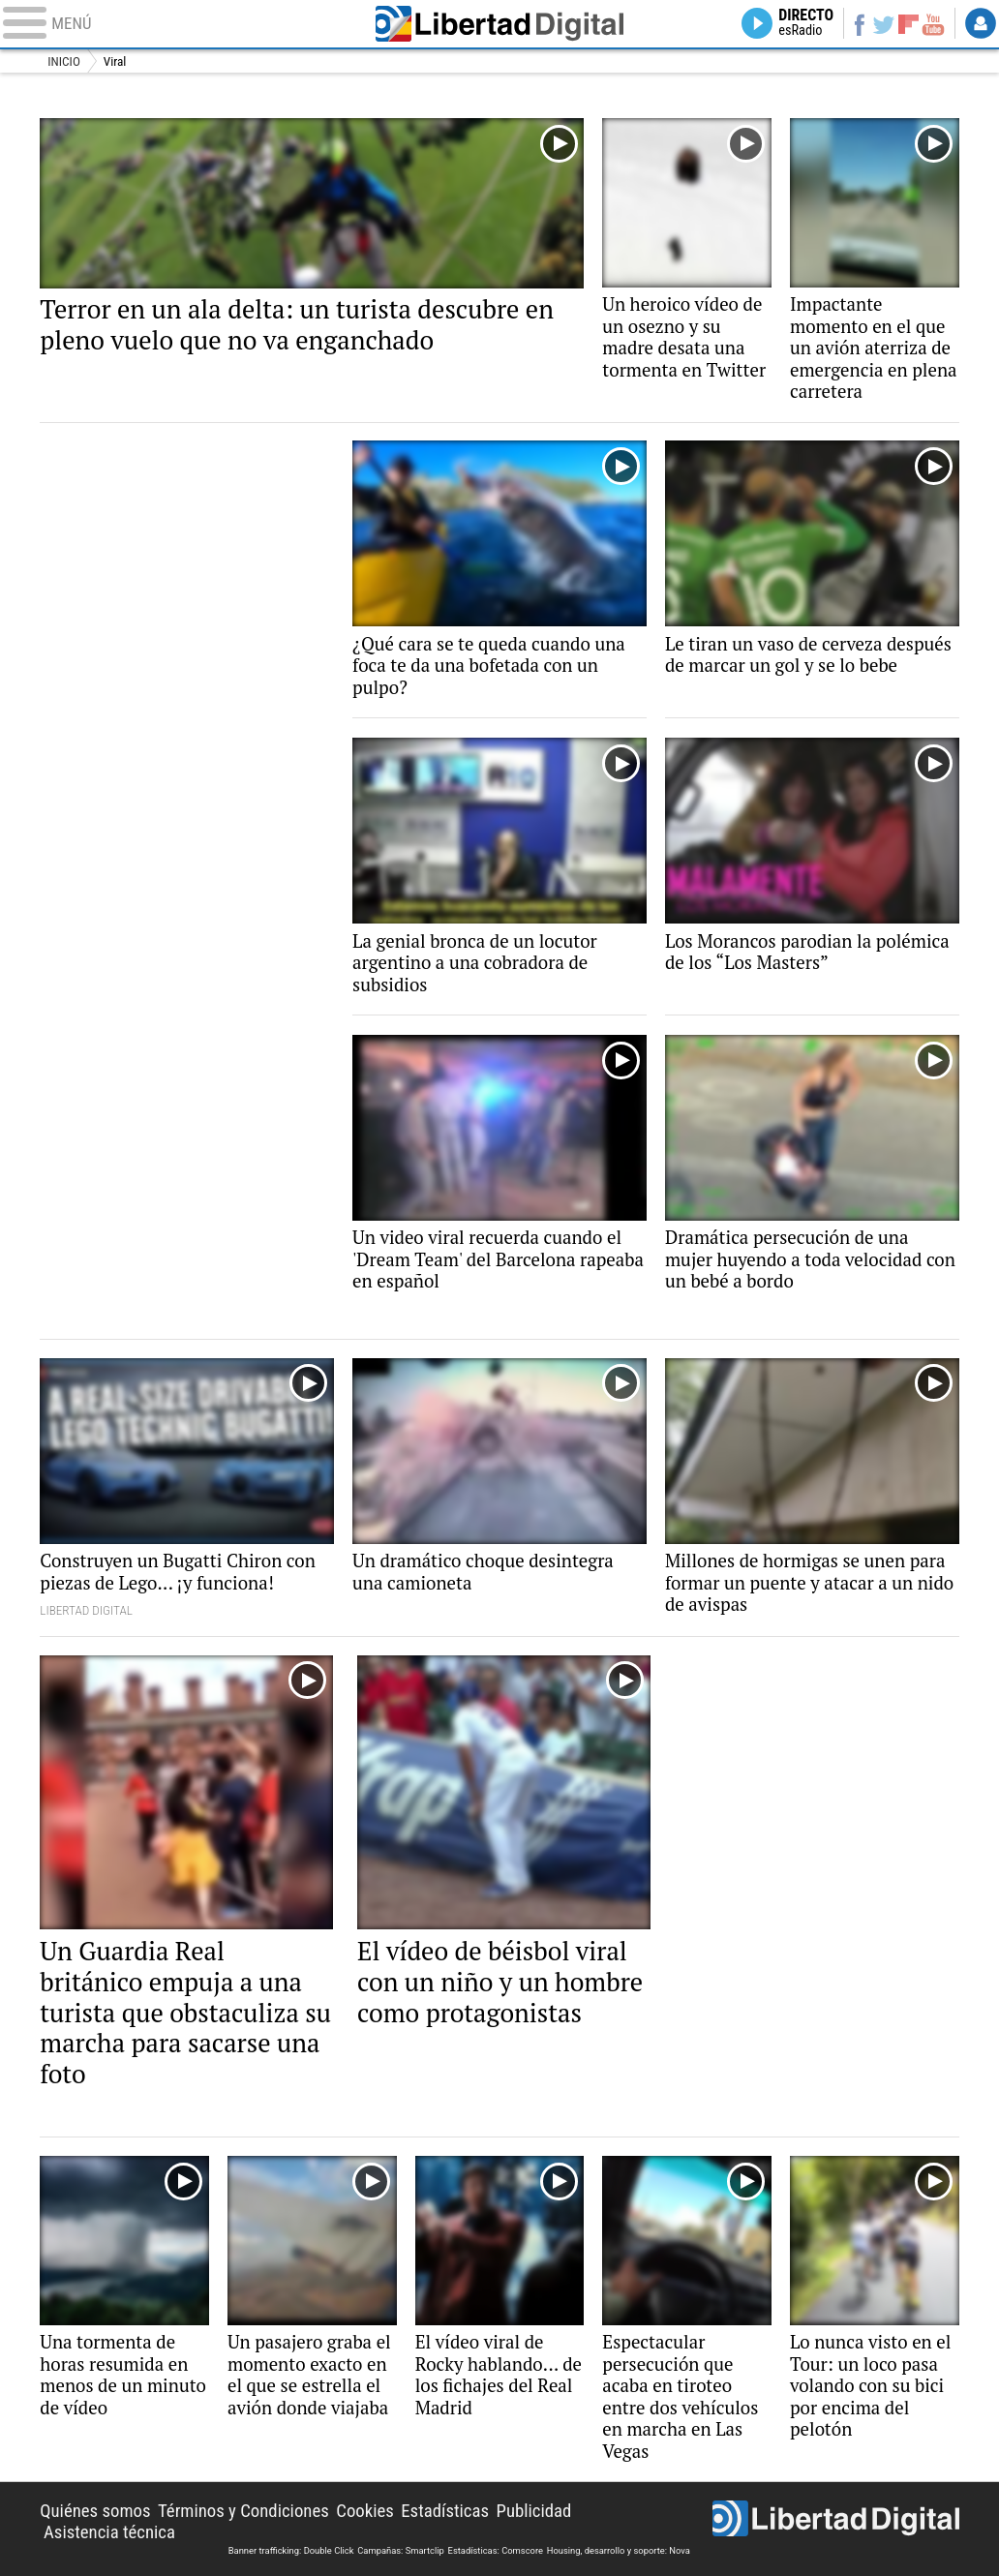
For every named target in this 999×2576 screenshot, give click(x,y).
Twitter (883, 23)
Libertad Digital (499, 24)
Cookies (365, 2511)
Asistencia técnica (109, 2532)
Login (980, 23)
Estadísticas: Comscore (495, 2550)
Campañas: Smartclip (400, 2550)
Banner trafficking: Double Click (291, 2550)
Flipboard (908, 24)
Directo (805, 23)
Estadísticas (445, 2511)
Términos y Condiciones (243, 2511)
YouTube (933, 23)
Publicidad (534, 2511)
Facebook (859, 23)
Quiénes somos (95, 2511)
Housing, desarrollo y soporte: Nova (618, 2550)
